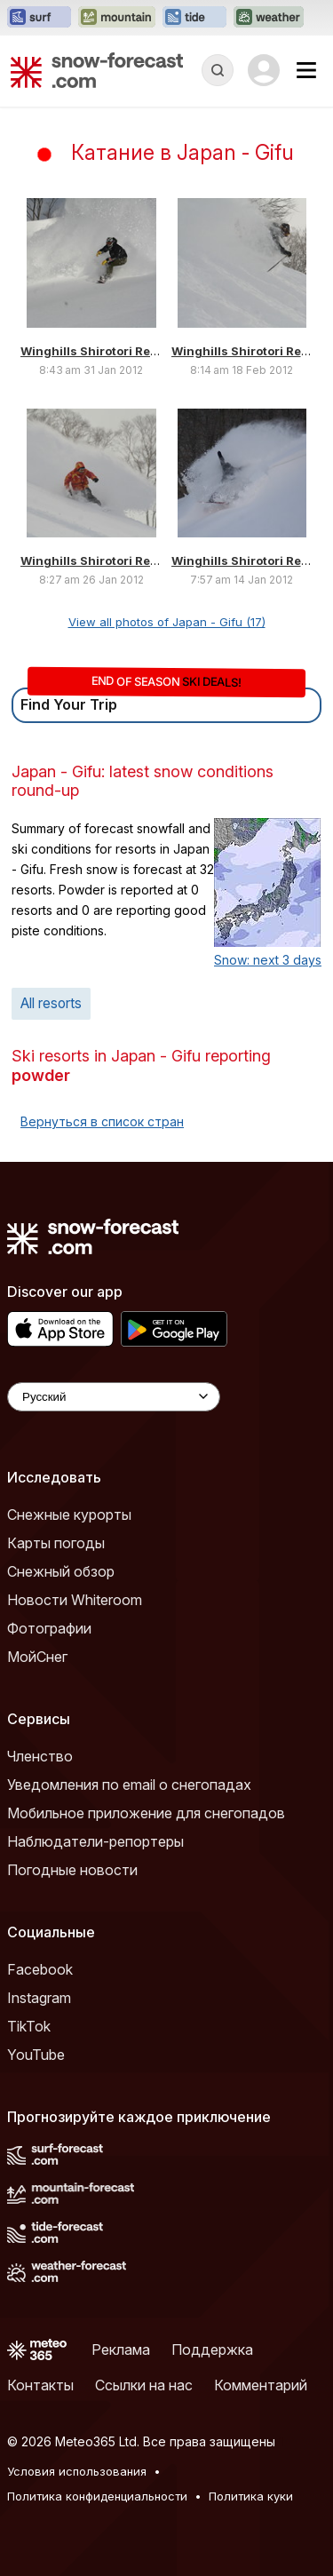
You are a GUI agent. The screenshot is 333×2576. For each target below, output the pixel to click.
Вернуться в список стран (102, 1121)
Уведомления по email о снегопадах (129, 1784)
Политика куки (251, 2496)
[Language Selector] (113, 1396)
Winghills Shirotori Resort (97, 351)
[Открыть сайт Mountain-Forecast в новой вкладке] (116, 17)
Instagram (39, 1998)
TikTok (29, 2026)
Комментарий (260, 2385)
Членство (40, 1756)
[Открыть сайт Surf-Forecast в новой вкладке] (39, 17)
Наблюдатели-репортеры (95, 1841)
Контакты (40, 2385)
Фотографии (49, 1628)
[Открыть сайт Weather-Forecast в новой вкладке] (269, 17)
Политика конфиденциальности (97, 2496)
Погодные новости (72, 1870)
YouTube (36, 2054)
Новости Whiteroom (74, 1600)
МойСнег (37, 1657)
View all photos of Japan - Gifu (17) (167, 622)
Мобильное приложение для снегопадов (146, 1813)
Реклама (120, 2349)
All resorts (51, 1003)
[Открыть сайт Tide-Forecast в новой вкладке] (194, 17)
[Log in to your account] (264, 70)
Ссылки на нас (144, 2385)
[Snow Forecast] (97, 70)
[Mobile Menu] (306, 70)
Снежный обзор (61, 1571)
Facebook (40, 1969)
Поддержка (212, 2349)
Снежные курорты (69, 1514)
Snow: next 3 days (267, 959)
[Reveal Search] (218, 70)
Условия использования (77, 2471)
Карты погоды (56, 1543)
